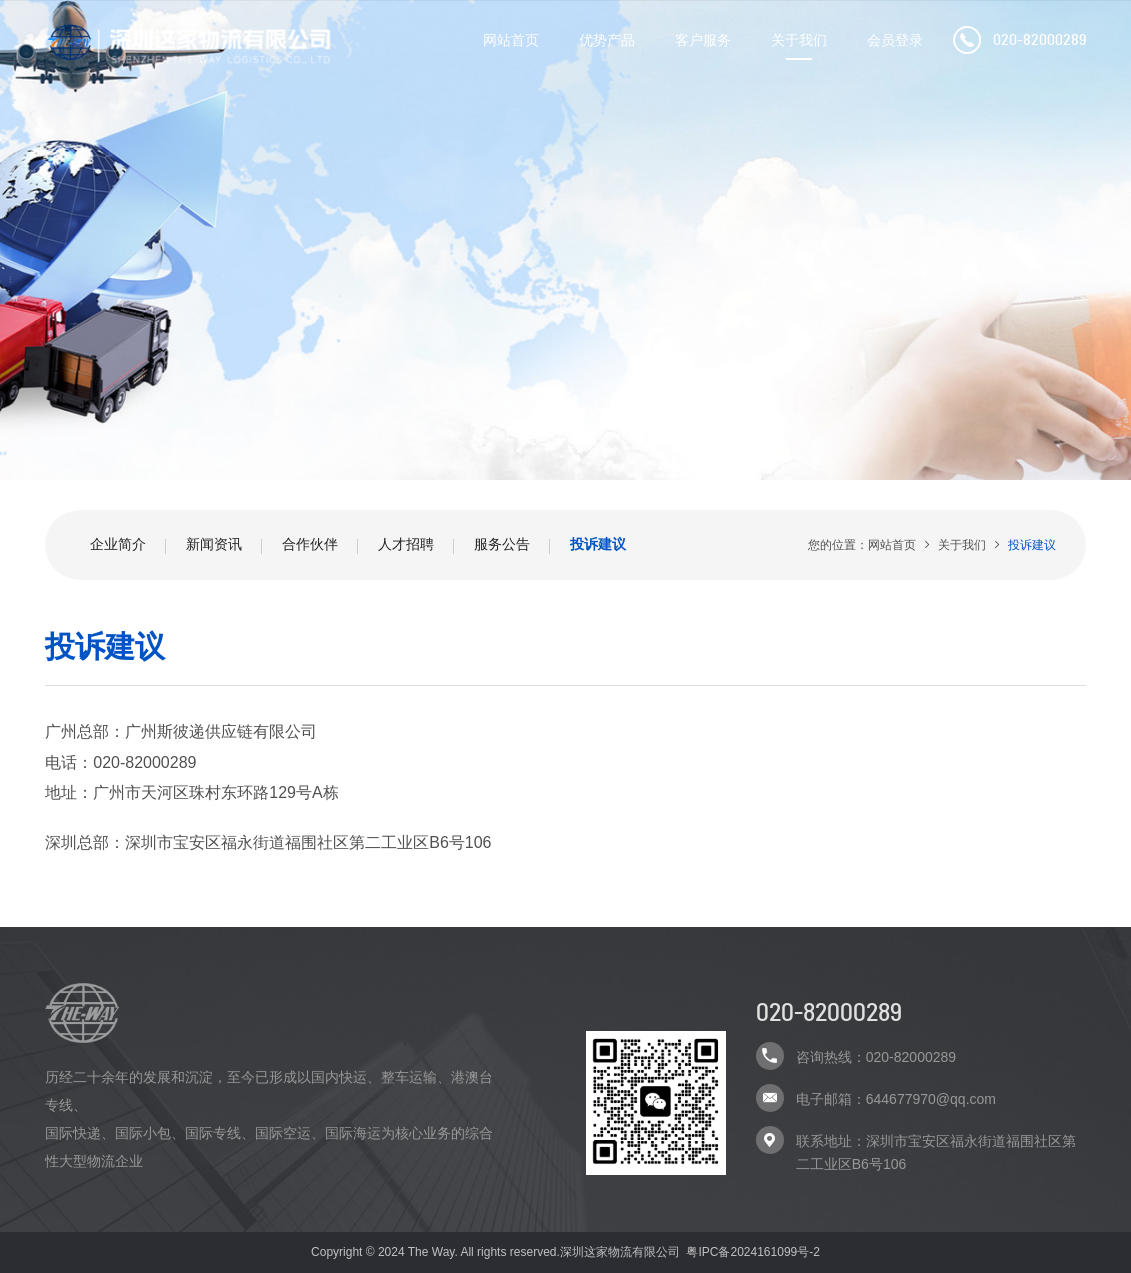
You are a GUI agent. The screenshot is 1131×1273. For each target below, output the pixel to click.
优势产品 (607, 40)
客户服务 (703, 40)
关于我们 (799, 40)
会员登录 (895, 40)
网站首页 (511, 40)
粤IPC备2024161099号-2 (752, 1252)
